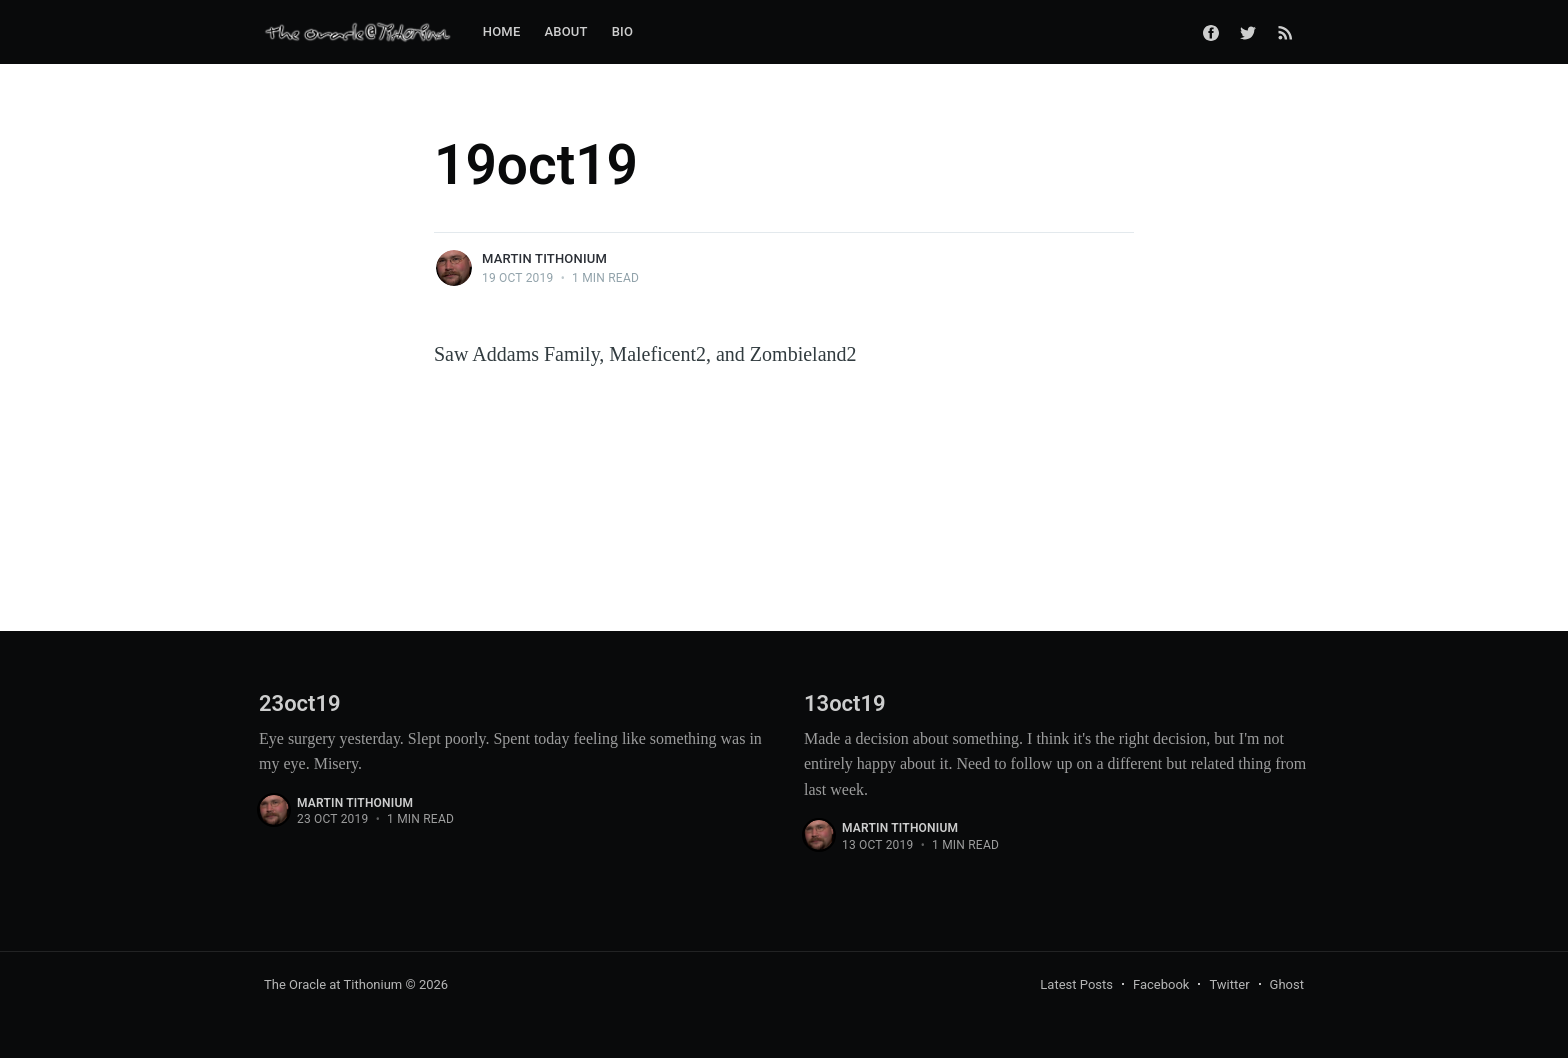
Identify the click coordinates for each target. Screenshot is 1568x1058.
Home (502, 31)
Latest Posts (1076, 984)
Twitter (1229, 984)
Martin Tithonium (544, 258)
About (565, 31)
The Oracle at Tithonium (333, 984)
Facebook (1161, 984)
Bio (622, 31)
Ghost (1287, 984)
